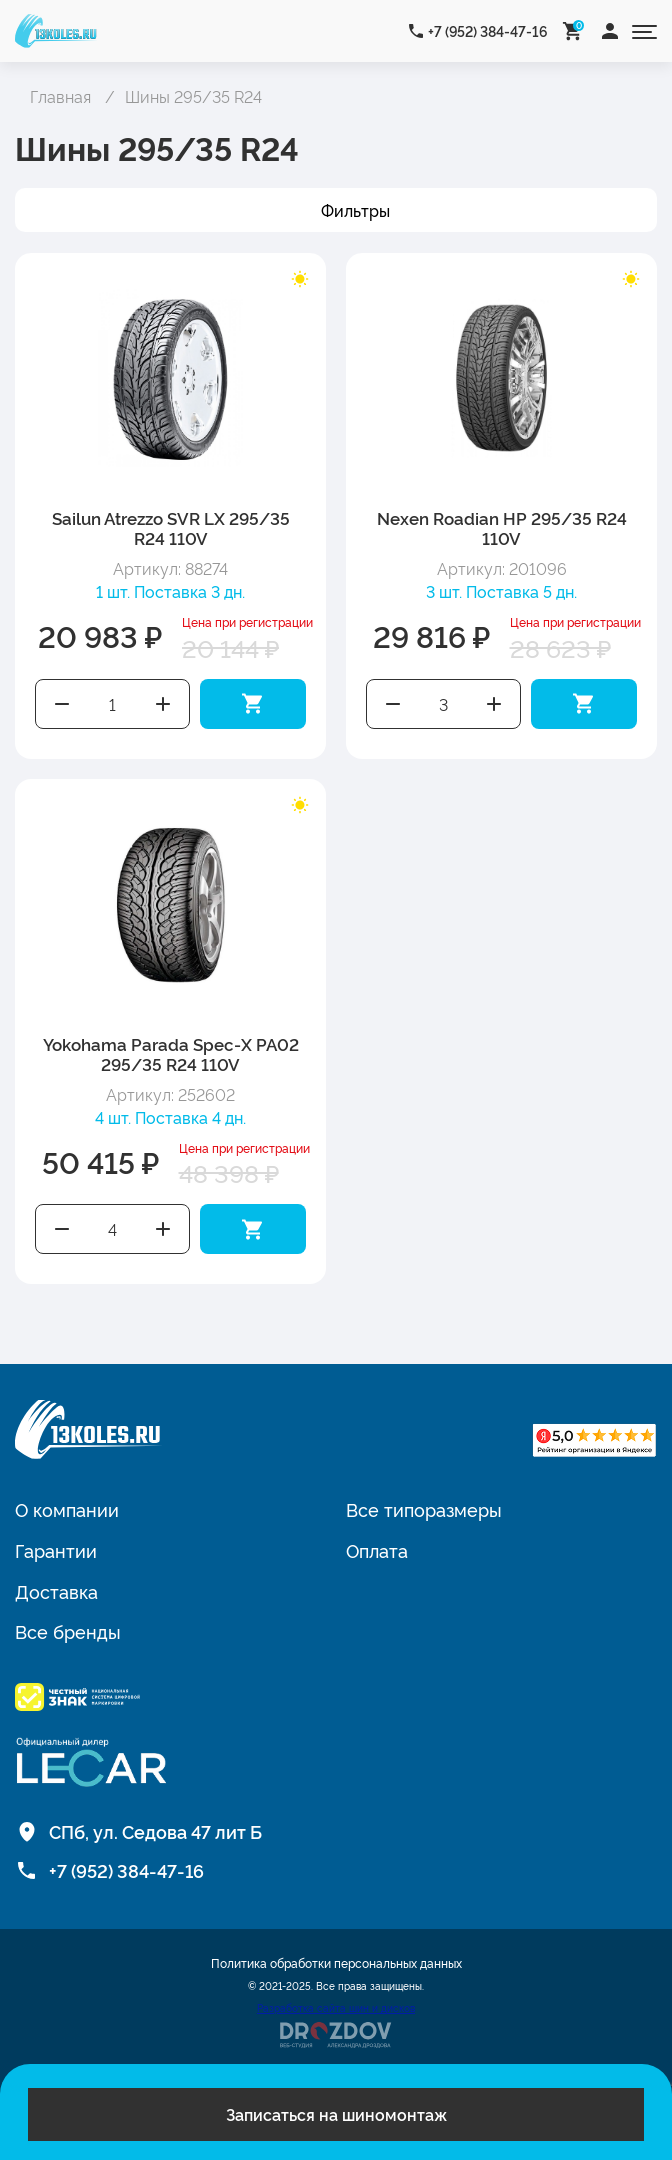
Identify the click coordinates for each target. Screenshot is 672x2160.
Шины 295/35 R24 (193, 96)
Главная (60, 96)
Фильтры (355, 210)
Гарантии (56, 1550)
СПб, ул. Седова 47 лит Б (155, 1831)
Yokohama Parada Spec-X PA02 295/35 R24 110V (171, 1053)
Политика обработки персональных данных (336, 1963)
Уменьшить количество (62, 704)
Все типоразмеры (424, 1509)
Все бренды (68, 1631)
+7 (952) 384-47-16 (488, 30)
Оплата (377, 1550)
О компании (67, 1509)
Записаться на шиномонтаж (336, 2114)
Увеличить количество (164, 704)
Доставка (56, 1591)
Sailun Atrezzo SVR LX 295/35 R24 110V (171, 527)
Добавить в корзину (253, 704)
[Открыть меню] (644, 30)
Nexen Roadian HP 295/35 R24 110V (502, 527)
